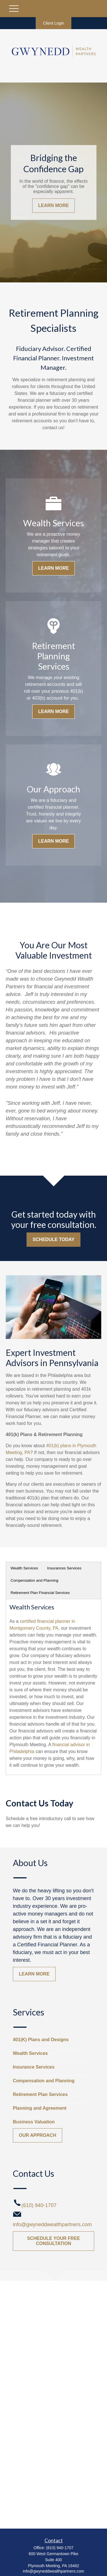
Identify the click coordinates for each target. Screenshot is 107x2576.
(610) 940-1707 (60, 2547)
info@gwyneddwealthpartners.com (53, 2571)
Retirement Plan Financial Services (40, 1593)
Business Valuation (34, 2121)
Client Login (53, 23)
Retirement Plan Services (40, 2094)
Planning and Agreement (39, 2108)
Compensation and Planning (34, 1580)
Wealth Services (24, 1568)
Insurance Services (33, 2067)
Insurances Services (64, 1568)
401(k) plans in (61, 1445)
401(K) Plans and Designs (41, 2039)
